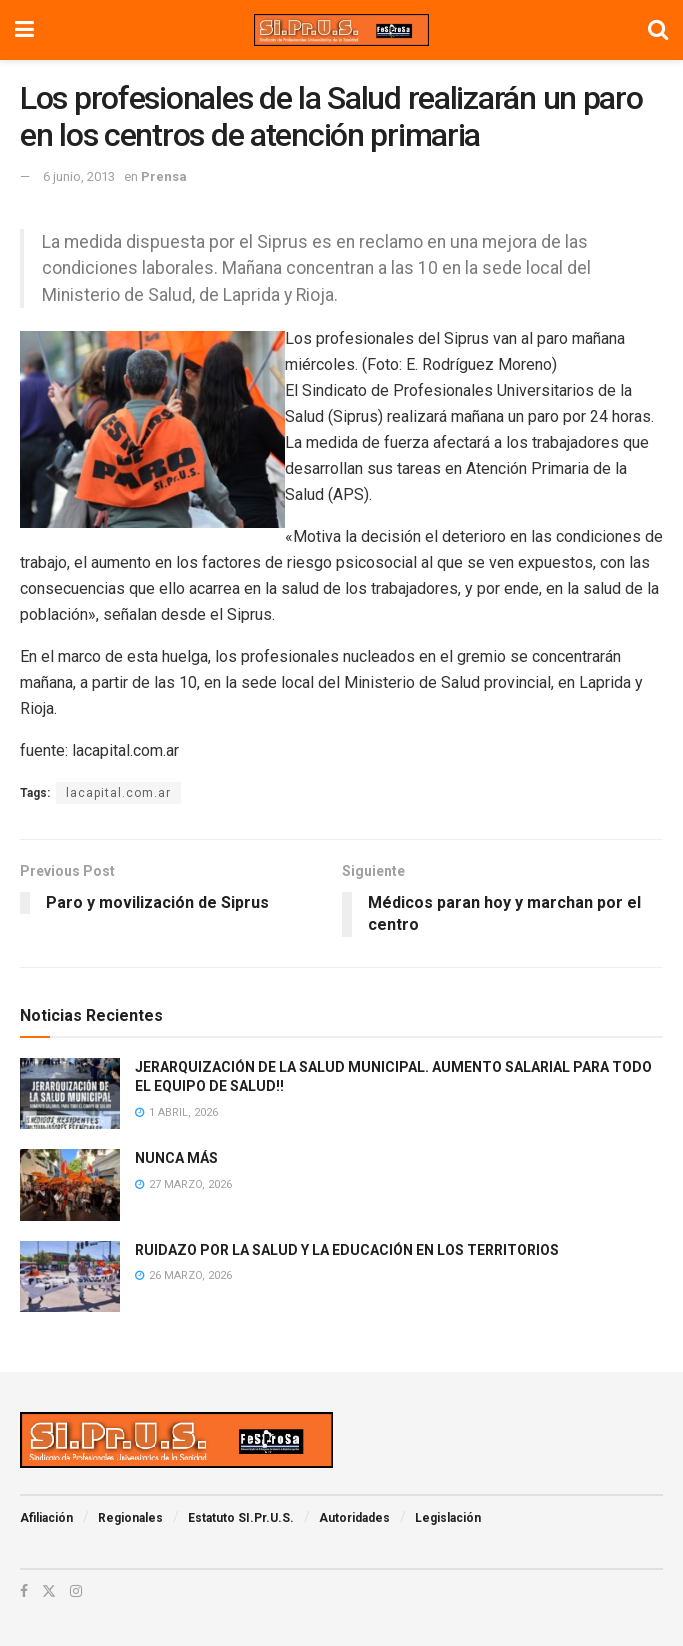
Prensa (164, 176)
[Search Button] (658, 30)
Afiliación (46, 1518)
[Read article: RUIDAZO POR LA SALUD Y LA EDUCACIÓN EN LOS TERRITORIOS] (70, 1277)
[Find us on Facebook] (24, 1591)
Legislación (448, 1518)
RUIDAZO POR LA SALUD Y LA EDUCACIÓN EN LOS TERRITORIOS (347, 1250)
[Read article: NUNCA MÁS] (70, 1185)
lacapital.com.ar (118, 793)
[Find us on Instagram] (76, 1591)
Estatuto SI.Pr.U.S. (241, 1518)
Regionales (130, 1518)
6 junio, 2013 (79, 176)
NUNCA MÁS (176, 1158)
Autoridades (354, 1518)
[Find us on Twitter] (49, 1591)
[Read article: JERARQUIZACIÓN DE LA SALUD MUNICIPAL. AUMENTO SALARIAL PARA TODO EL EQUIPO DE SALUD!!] (70, 1094)
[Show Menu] (24, 30)
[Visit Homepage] (341, 30)
